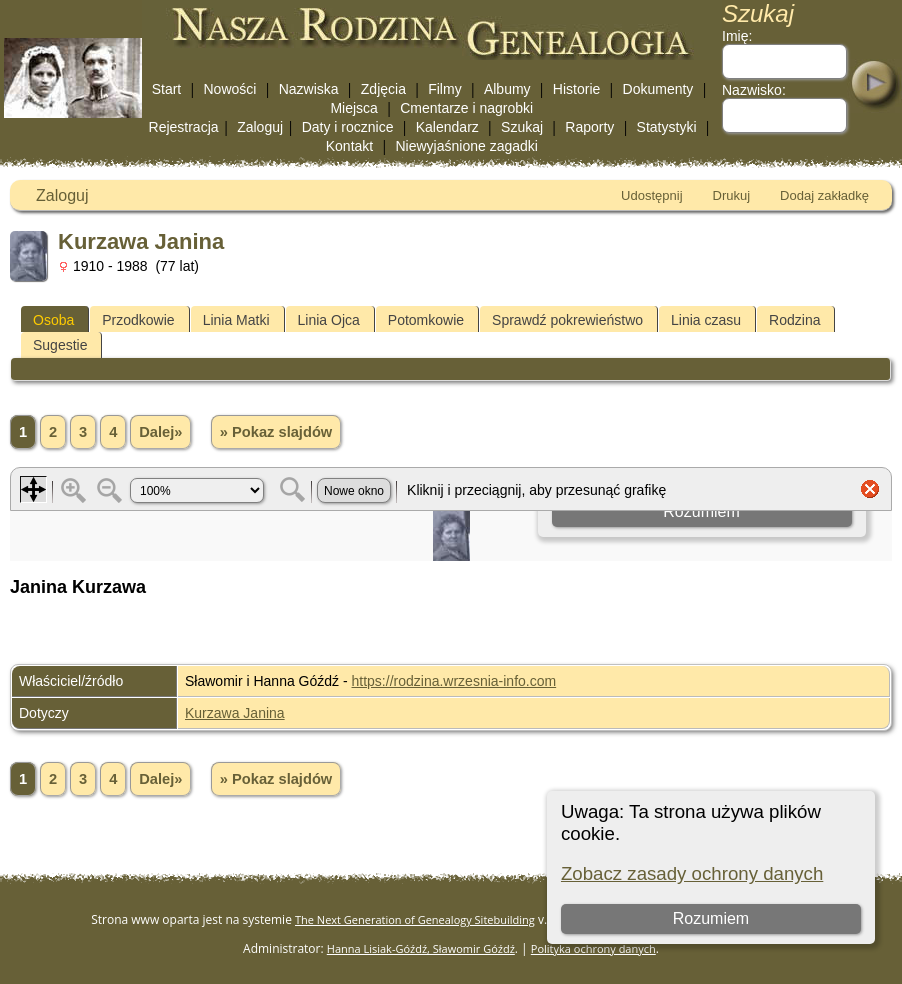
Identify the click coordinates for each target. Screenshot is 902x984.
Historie (576, 89)
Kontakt (349, 146)
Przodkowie (138, 320)
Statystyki (667, 127)
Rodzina (794, 320)
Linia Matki (236, 320)
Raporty (589, 127)
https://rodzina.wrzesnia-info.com (454, 681)
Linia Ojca (329, 320)
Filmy (444, 89)
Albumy (507, 89)
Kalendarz (447, 127)
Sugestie (60, 345)
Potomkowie (426, 320)
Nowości (230, 89)
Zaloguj (260, 127)
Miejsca (353, 108)
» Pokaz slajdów (276, 432)
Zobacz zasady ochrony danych (692, 873)
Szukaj (522, 127)
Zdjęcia (383, 89)
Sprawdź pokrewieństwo (567, 320)
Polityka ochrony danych (593, 948)
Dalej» (160, 432)
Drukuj (732, 195)
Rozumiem (711, 918)
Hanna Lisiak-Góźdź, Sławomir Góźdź (421, 948)
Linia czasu (706, 320)
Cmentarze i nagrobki (466, 108)
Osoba (53, 320)
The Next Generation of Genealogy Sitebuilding (415, 919)
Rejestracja (184, 127)
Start (167, 89)
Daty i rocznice (348, 127)
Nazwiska (309, 89)
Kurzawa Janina (235, 713)
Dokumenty (658, 89)
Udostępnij (651, 195)
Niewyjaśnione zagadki (466, 146)
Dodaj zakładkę (824, 195)
